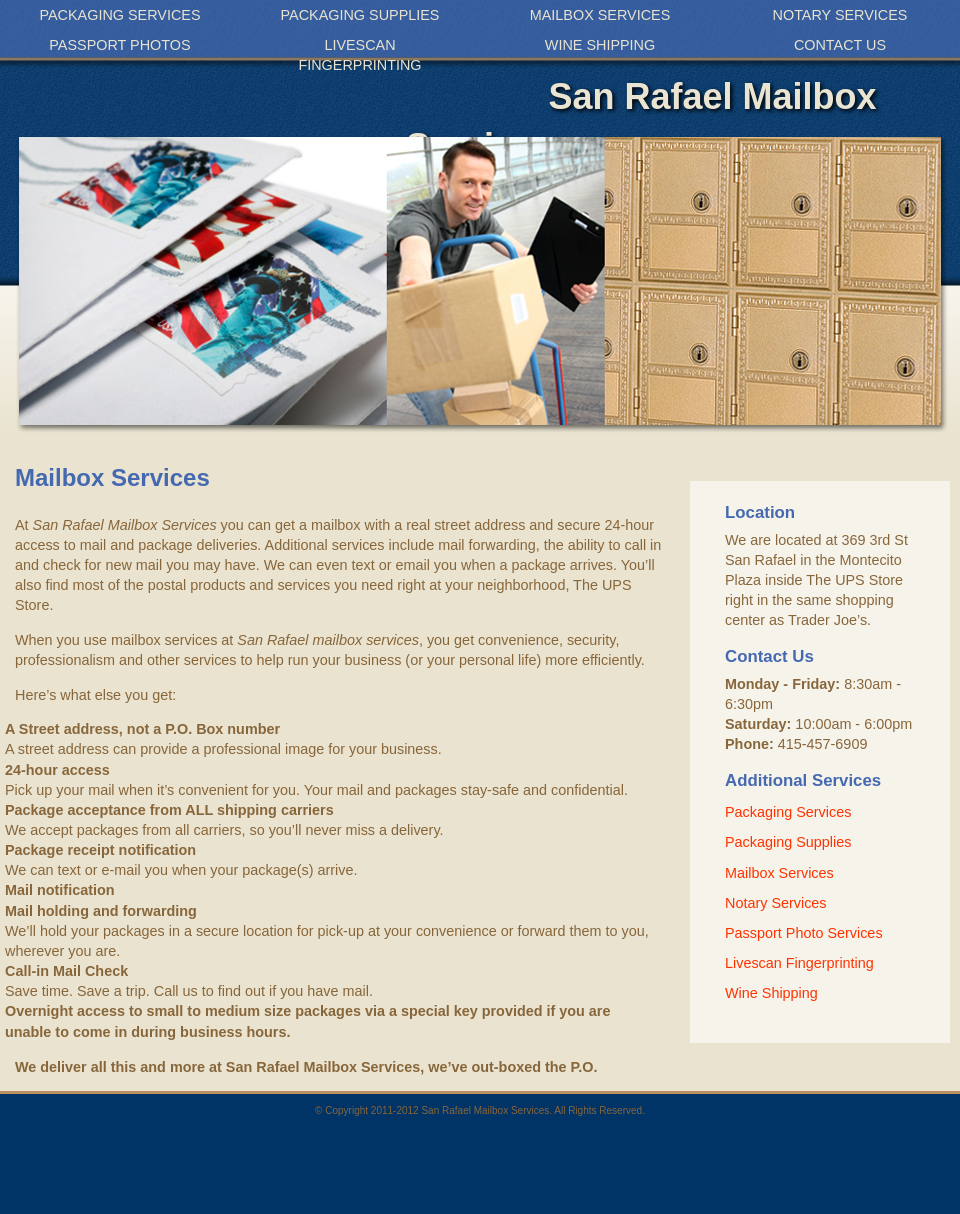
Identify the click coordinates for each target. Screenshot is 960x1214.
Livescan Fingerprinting (359, 55)
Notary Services (840, 15)
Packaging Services (119, 15)
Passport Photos (119, 45)
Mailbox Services (600, 15)
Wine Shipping (600, 45)
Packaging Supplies (360, 15)
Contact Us (840, 45)
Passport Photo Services (804, 933)
